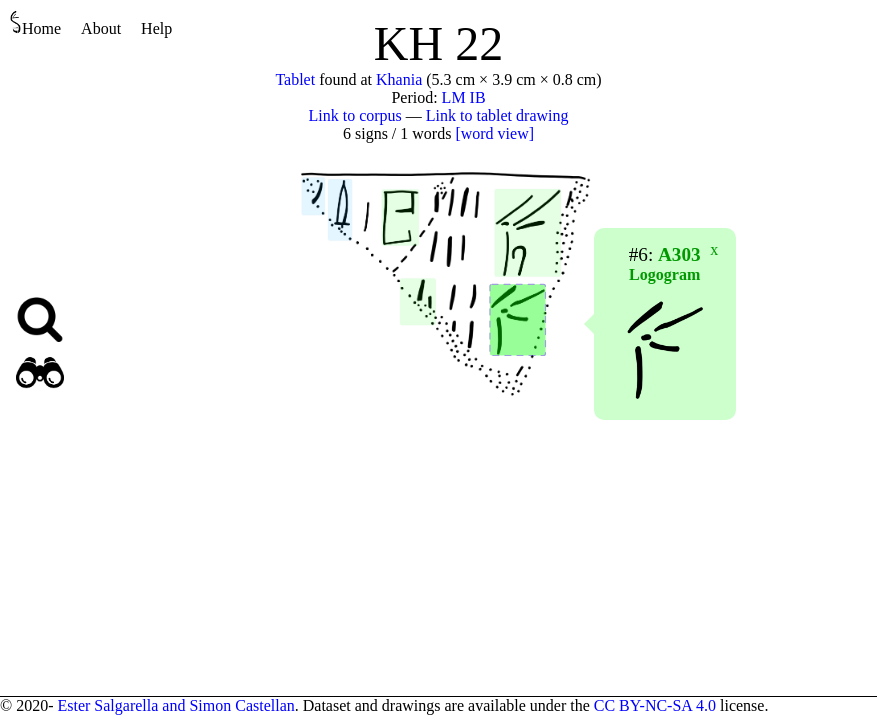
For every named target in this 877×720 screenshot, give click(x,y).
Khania (399, 79)
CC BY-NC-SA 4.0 (655, 705)
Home (35, 23)
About (101, 28)
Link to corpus (355, 115)
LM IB (464, 97)
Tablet (295, 79)
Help (156, 28)
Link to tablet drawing (497, 115)
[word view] (494, 133)
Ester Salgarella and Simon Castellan (175, 705)
